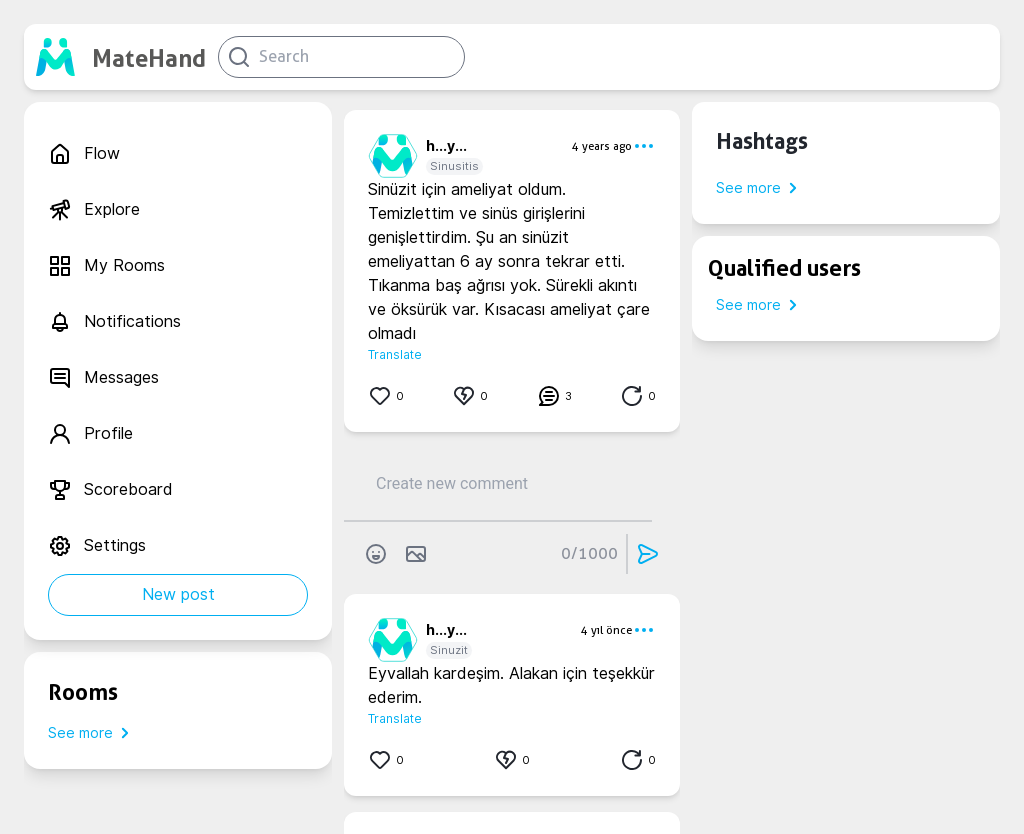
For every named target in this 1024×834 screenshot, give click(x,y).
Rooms (83, 692)
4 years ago (602, 146)
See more (92, 733)
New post (178, 594)
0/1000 (589, 553)
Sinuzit (449, 650)
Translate (395, 354)
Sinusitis (454, 166)
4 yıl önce (606, 630)
